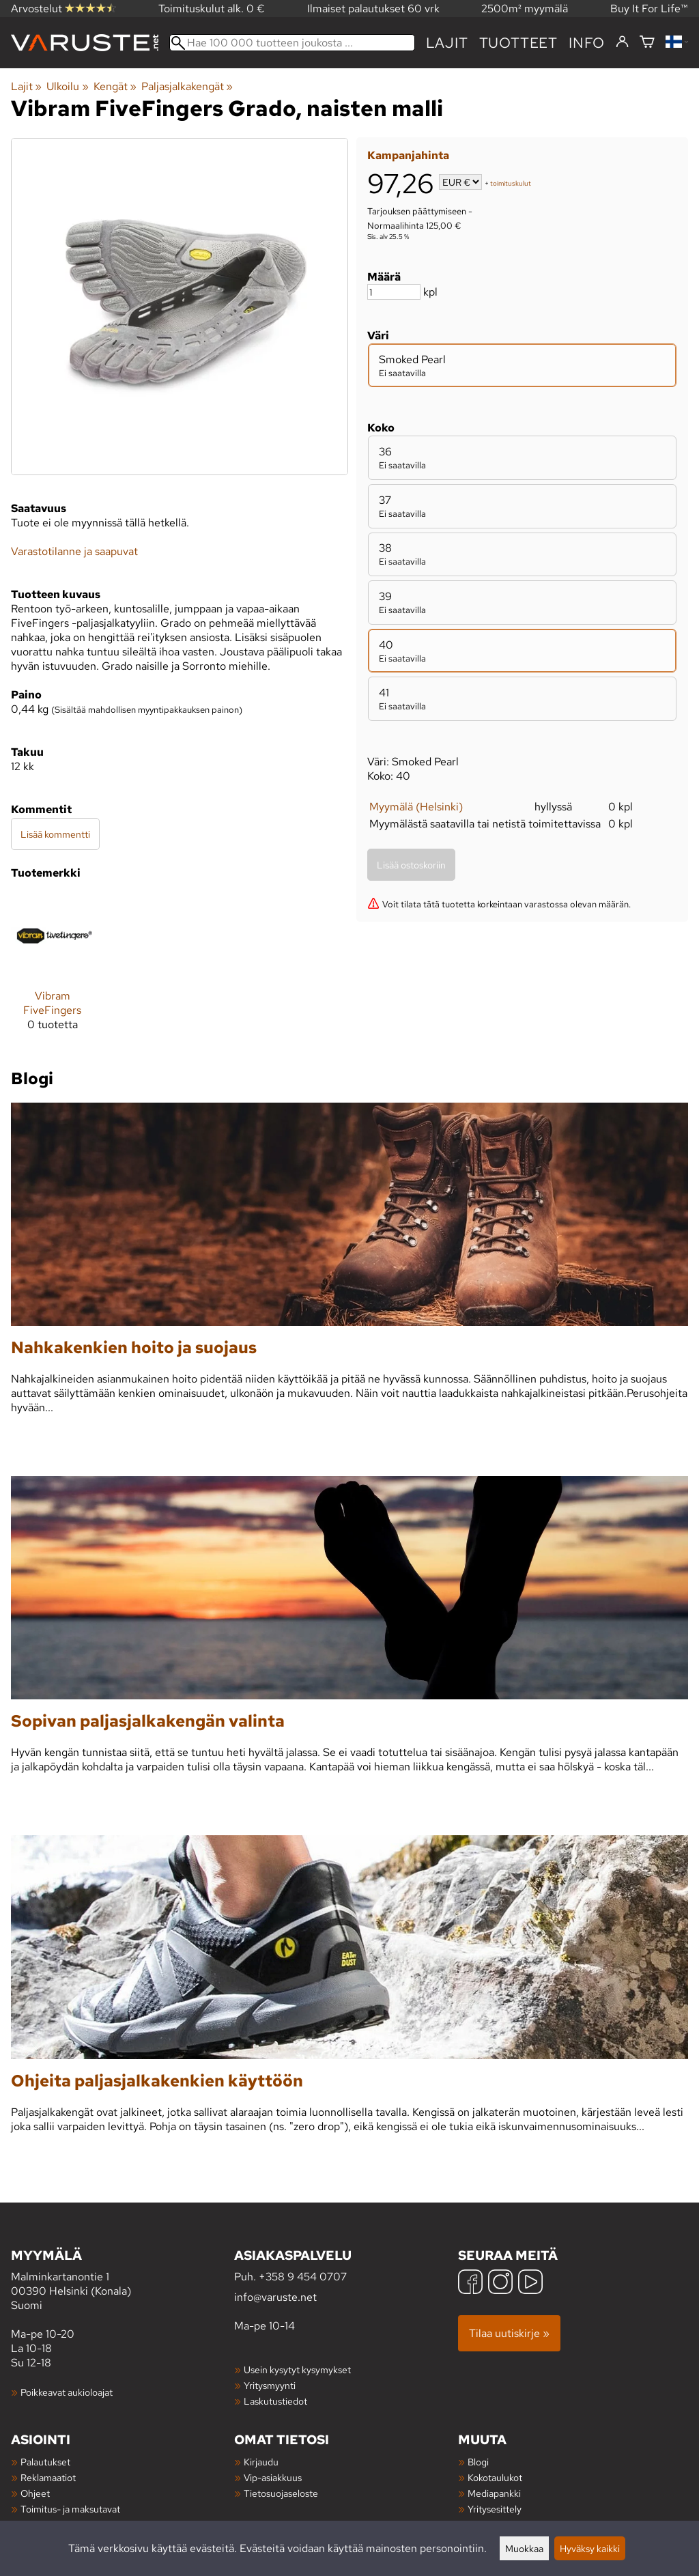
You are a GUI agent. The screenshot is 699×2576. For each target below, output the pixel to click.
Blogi (478, 2461)
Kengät (115, 86)
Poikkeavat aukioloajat (66, 2392)
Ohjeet (35, 2493)
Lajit (447, 42)
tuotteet (518, 42)
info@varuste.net (275, 2297)
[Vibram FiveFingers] (52, 968)
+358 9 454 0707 (303, 2276)
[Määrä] (393, 292)
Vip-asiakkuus (273, 2477)
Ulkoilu (67, 86)
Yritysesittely (495, 2508)
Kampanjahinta (408, 155)
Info (587, 42)
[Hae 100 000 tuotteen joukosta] (292, 42)
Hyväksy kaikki (590, 2548)
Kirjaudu (261, 2461)
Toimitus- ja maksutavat (70, 2508)
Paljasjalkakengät (187, 86)
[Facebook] (470, 2283)
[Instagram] (500, 2283)
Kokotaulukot (495, 2477)
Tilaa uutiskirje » (509, 2333)
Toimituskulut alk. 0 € (211, 8)
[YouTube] (530, 2283)
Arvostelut (63, 8)
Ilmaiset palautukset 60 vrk (373, 8)
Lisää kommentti (55, 833)
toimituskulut (510, 183)
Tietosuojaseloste (281, 2493)
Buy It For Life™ (649, 8)
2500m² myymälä (524, 8)
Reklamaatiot (48, 2477)
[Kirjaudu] (622, 42)
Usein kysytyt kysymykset (297, 2369)
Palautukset (45, 2461)
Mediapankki (494, 2493)
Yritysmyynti (270, 2385)
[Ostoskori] (647, 42)
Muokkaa (524, 2548)
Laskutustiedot (275, 2400)
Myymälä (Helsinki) (416, 806)
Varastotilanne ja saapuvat (74, 551)
